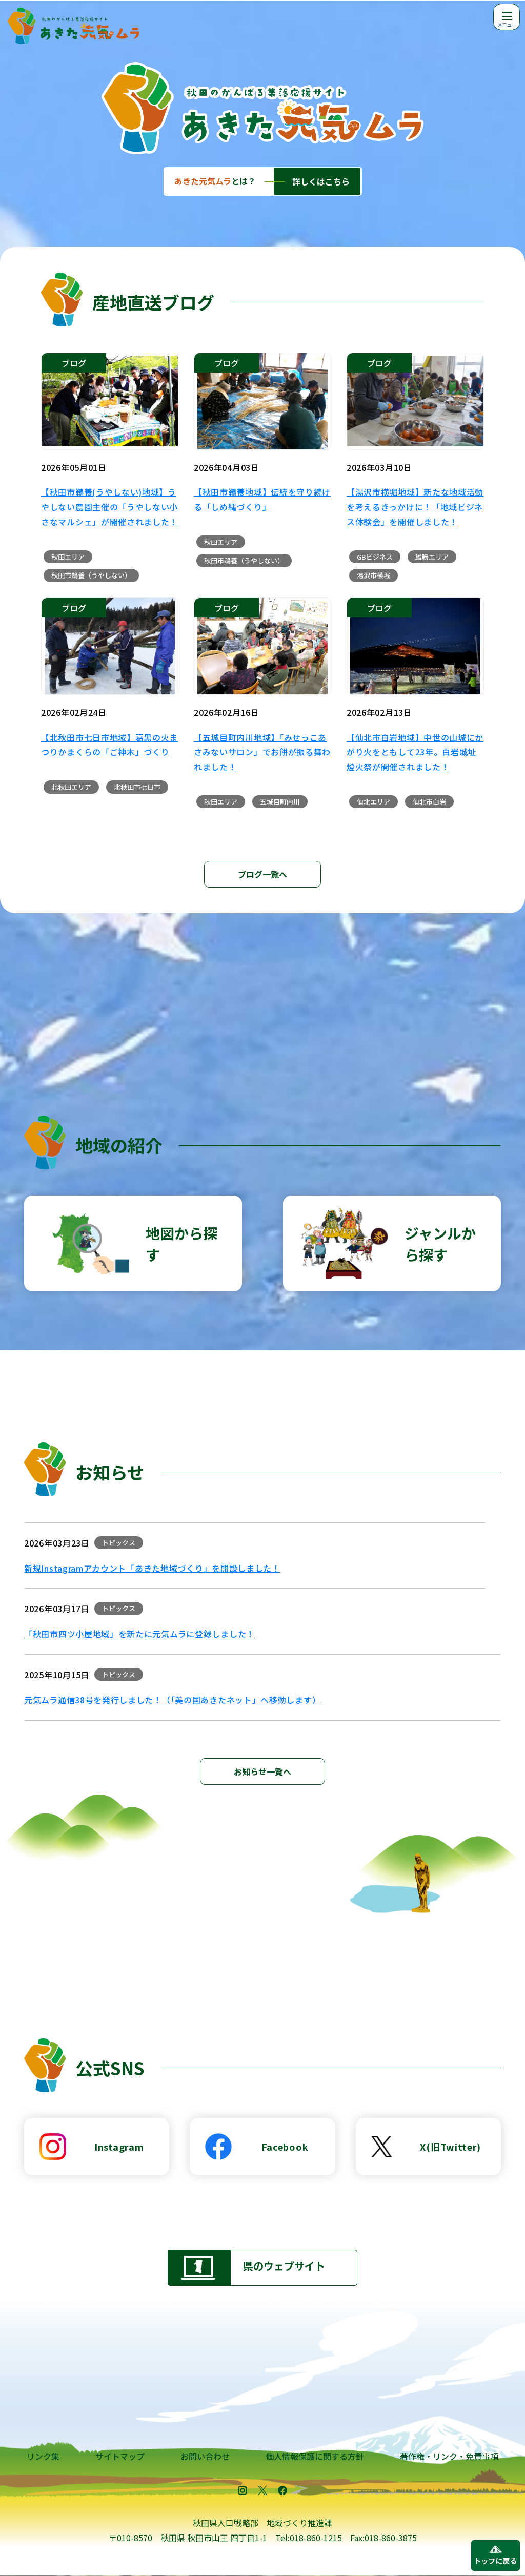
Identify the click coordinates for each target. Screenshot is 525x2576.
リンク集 (43, 2456)
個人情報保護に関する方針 (315, 2456)
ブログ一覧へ (262, 874)
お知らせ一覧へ (262, 1771)
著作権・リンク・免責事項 (449, 2456)
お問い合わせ (205, 2456)
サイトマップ (120, 2456)
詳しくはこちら (321, 181)
